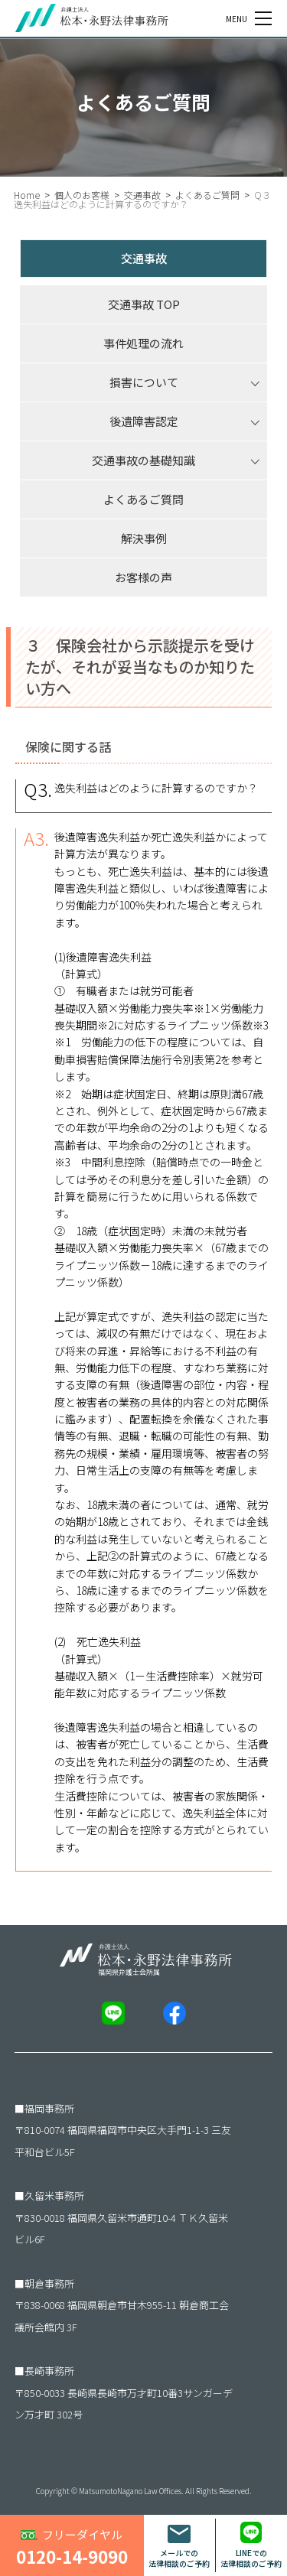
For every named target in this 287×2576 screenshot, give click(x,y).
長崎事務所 (49, 2370)
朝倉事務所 (49, 2283)
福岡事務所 (49, 2108)
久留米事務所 (54, 2195)
